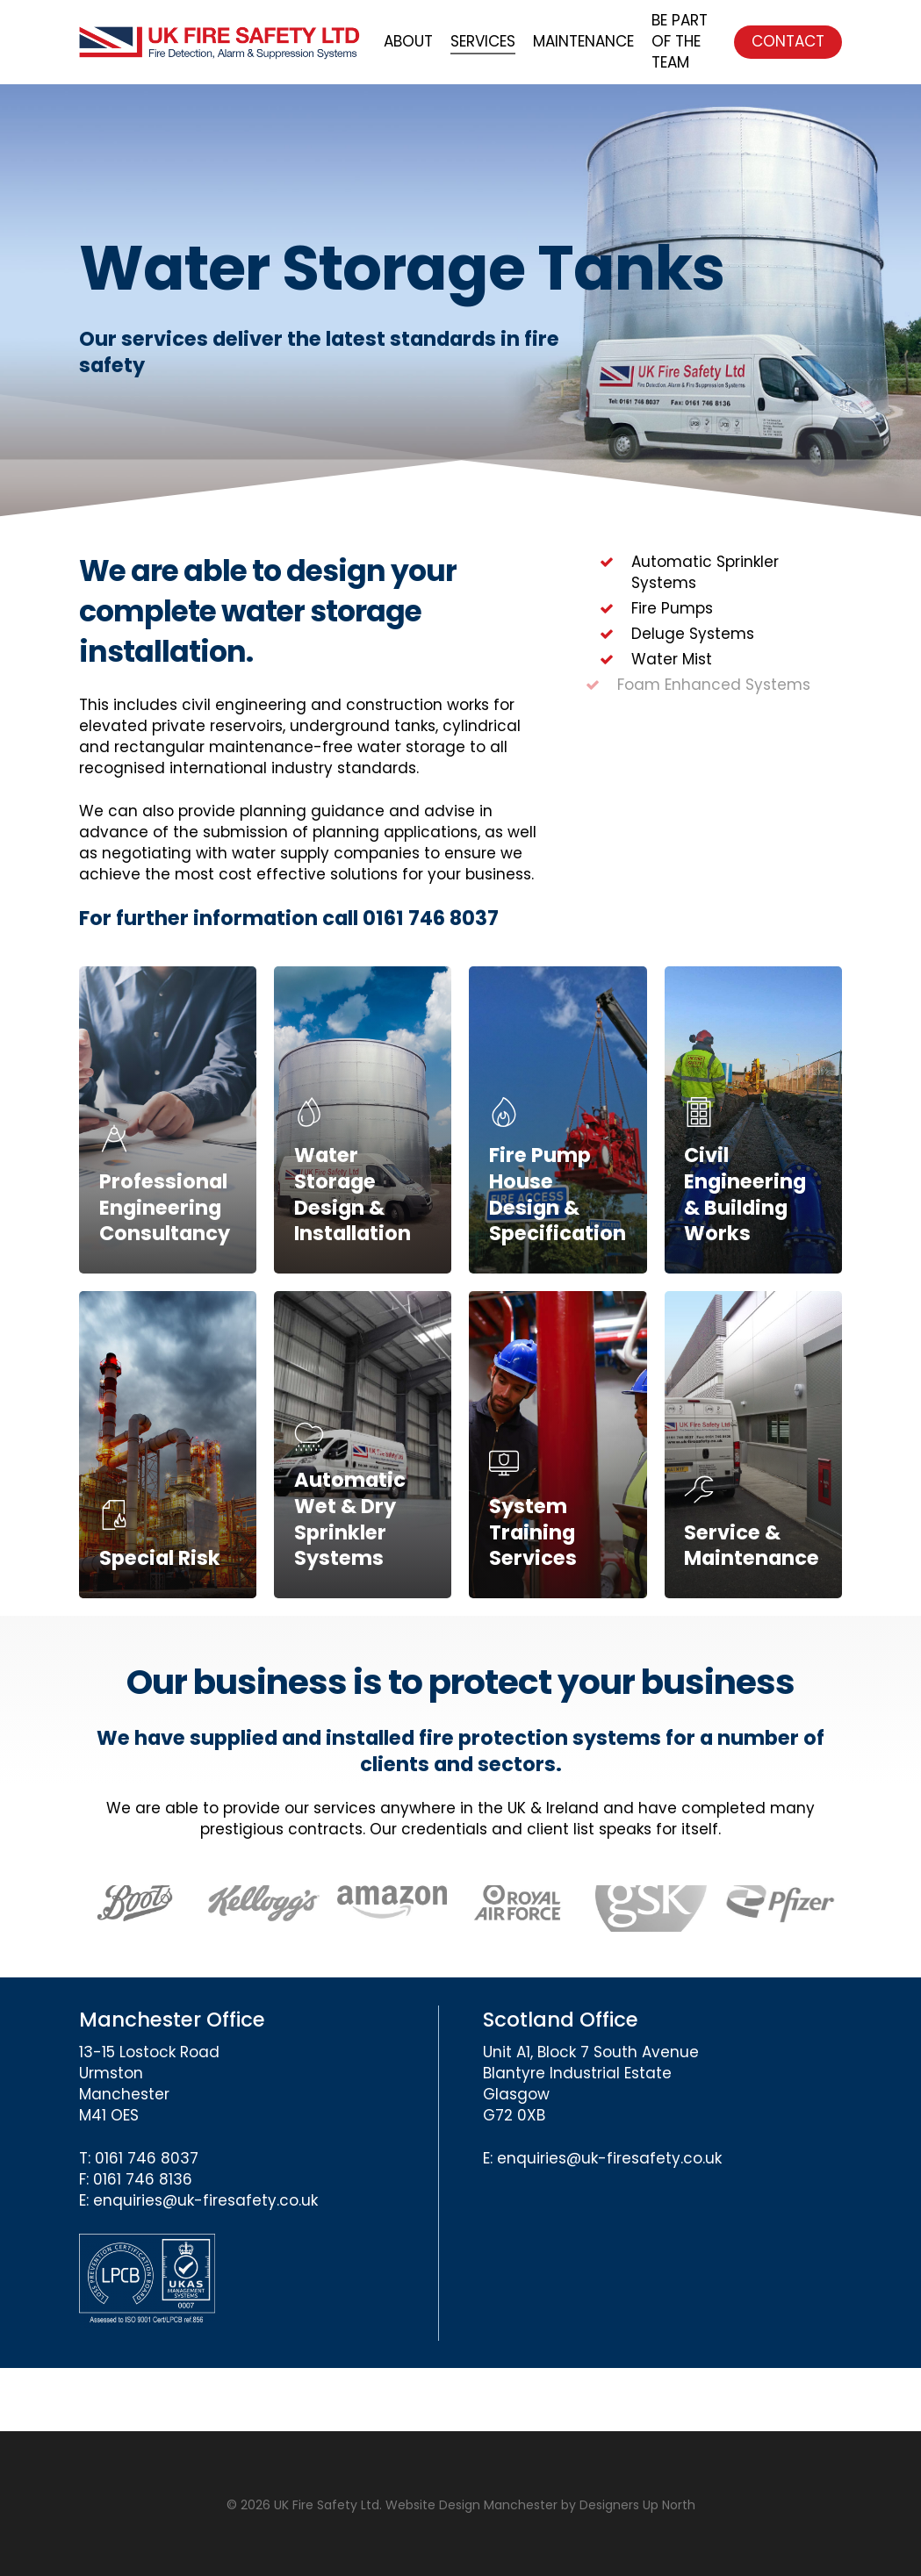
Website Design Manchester (471, 2505)
